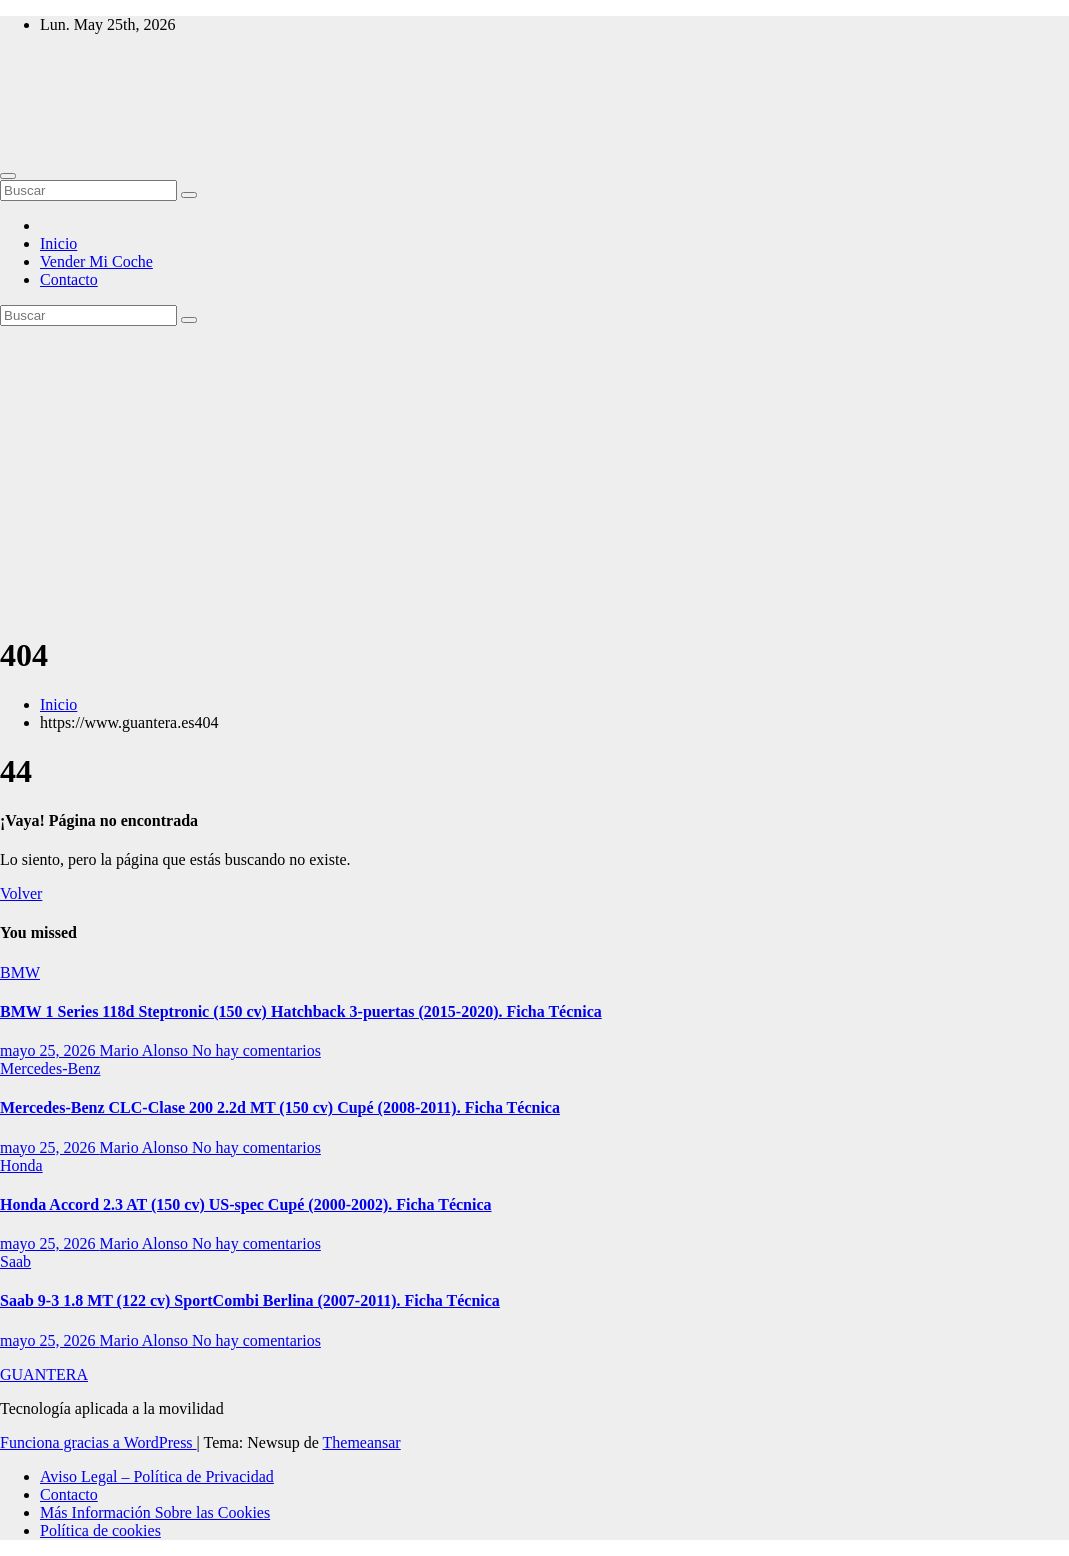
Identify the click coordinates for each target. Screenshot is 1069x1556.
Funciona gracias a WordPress (98, 1442)
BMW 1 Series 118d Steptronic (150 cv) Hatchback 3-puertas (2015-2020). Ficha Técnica (301, 1011)
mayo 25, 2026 (50, 1050)
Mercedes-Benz (50, 1068)
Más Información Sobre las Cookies (155, 1512)
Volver (21, 893)
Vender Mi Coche (96, 261)
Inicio (58, 243)
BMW (20, 972)
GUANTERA (44, 1374)
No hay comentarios (256, 1050)
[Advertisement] (534, 476)
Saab (15, 1261)
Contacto (69, 279)
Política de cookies (100, 1530)
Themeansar (362, 1442)
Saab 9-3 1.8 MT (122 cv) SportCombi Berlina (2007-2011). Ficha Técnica (250, 1300)
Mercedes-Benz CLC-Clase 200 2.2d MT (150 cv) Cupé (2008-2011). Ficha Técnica (280, 1107)
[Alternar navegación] (8, 176)
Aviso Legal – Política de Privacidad (157, 1476)
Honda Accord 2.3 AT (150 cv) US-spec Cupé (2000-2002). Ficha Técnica (246, 1204)
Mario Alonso (146, 1050)
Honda (21, 1165)
